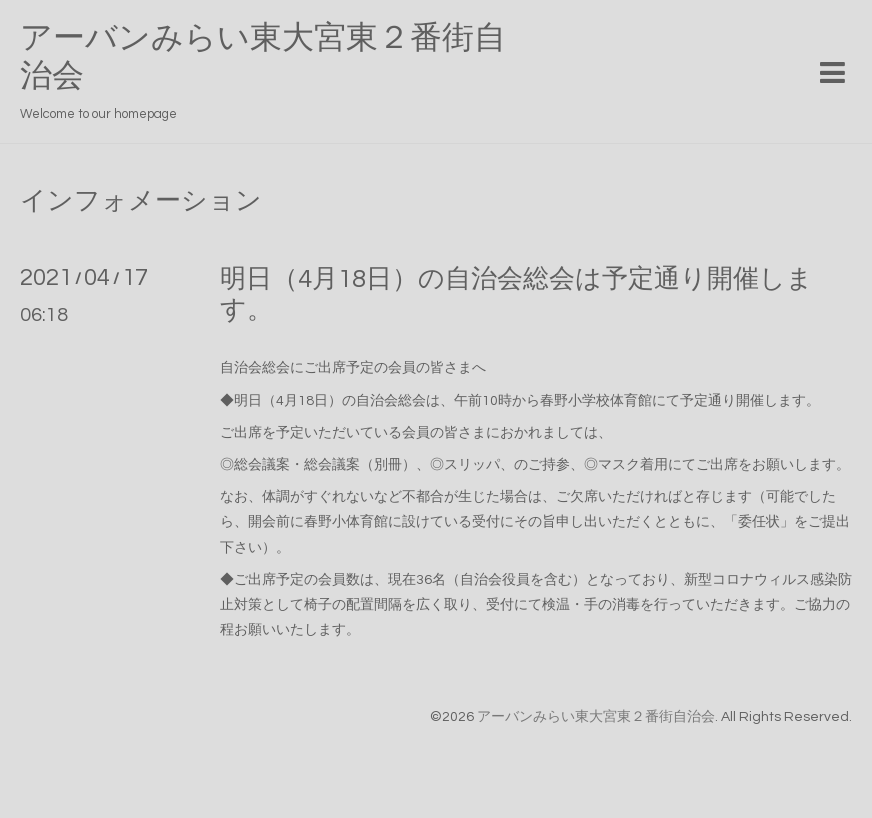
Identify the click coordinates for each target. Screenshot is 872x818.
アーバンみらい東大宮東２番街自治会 (596, 717)
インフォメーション (141, 201)
